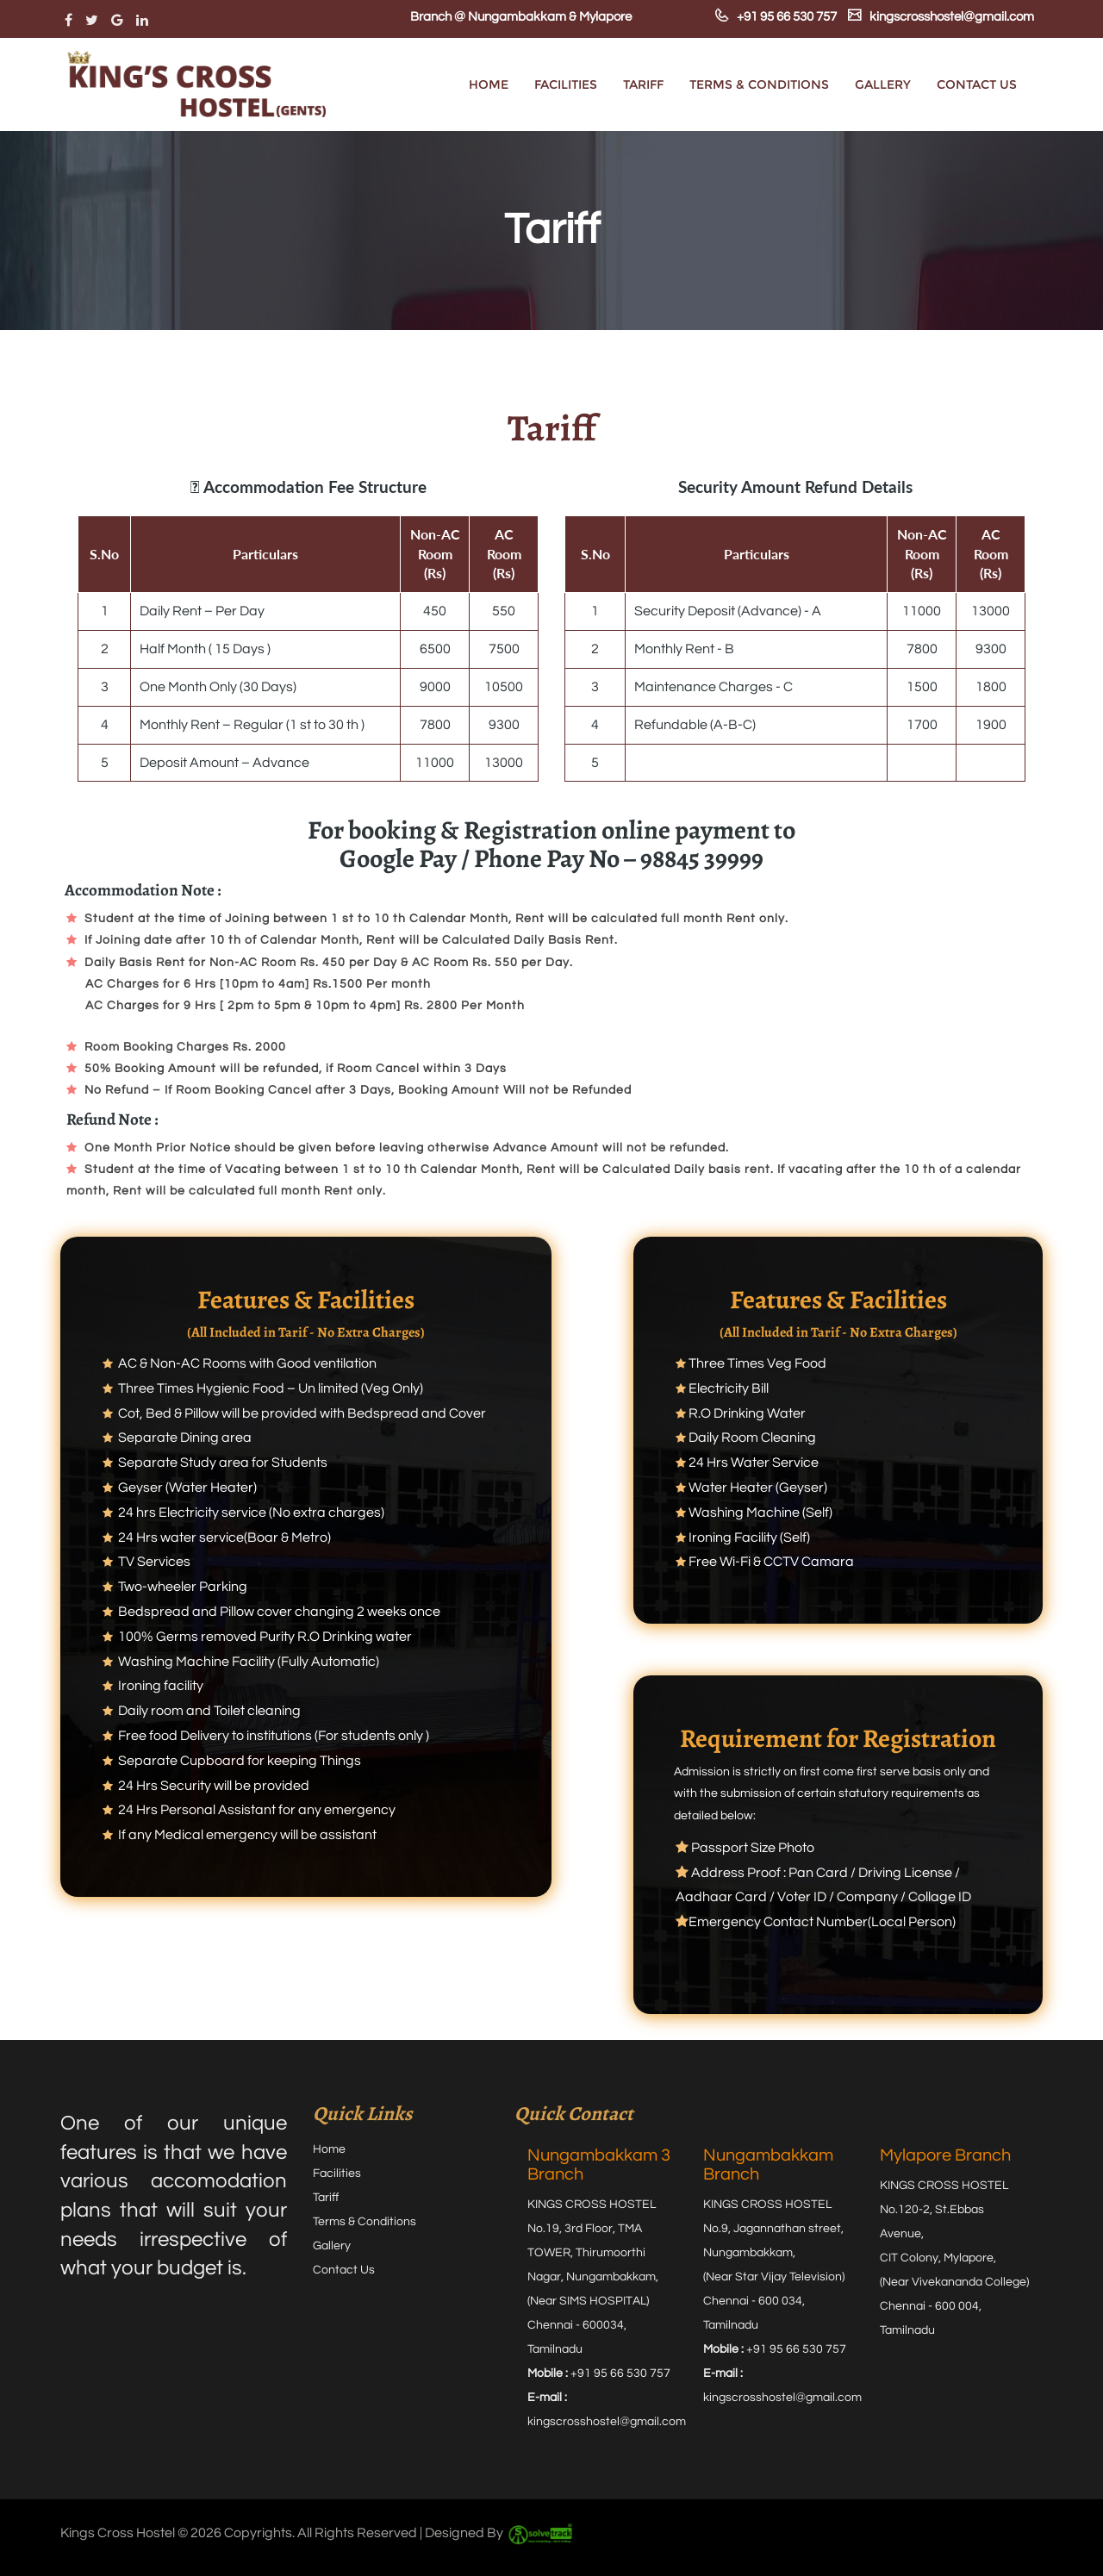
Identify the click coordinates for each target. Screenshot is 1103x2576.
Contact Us (977, 84)
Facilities (565, 84)
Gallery (883, 84)
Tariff (643, 84)
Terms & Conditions (759, 84)
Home (488, 84)
